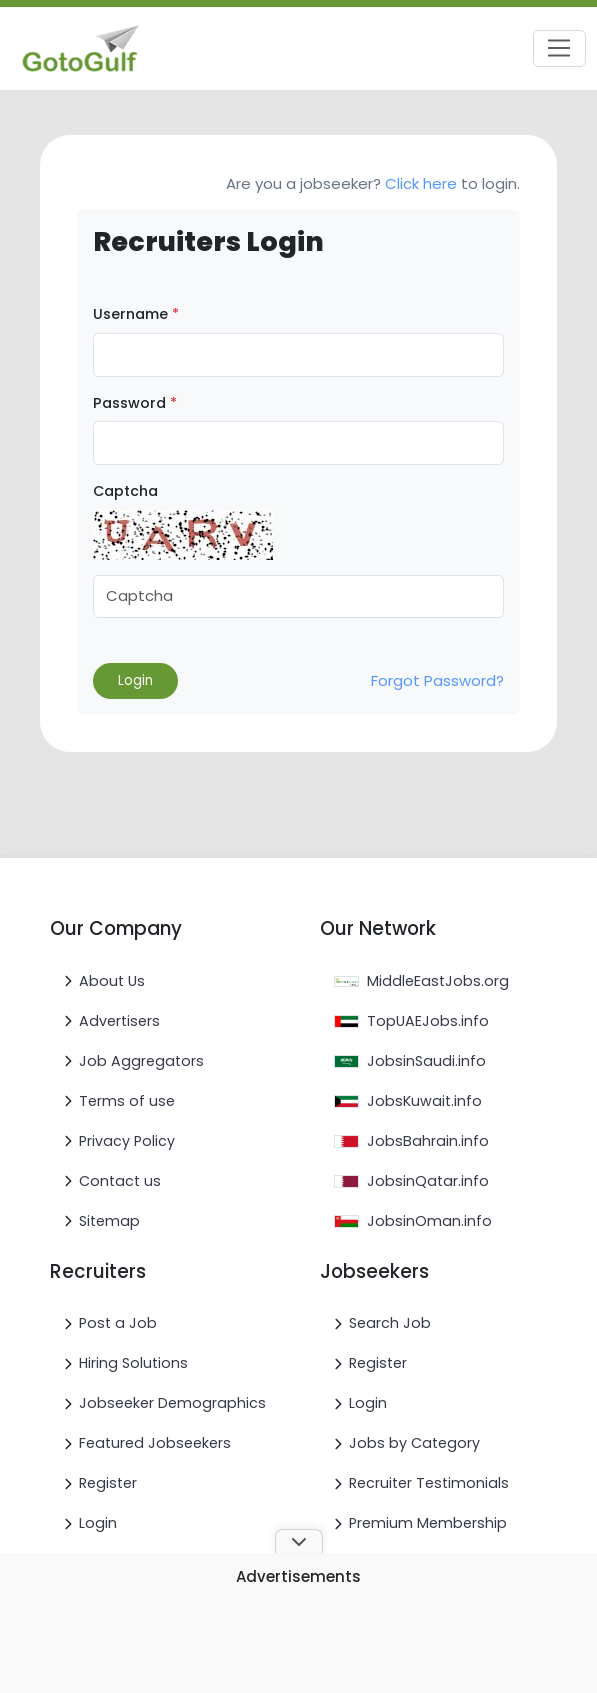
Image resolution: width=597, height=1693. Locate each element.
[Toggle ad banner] (299, 1541)
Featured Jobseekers (155, 1443)
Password (135, 403)
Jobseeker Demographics (172, 1403)
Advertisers (119, 1021)
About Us (112, 981)
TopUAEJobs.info (428, 1021)
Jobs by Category (414, 1443)
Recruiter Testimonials (429, 1483)
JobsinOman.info (429, 1221)
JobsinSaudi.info (426, 1061)
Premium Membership (428, 1523)
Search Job (390, 1323)
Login (98, 1523)
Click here (421, 183)
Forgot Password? (437, 680)
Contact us (120, 1181)
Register (108, 1483)
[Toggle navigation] (559, 49)
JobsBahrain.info (428, 1141)
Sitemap (109, 1221)
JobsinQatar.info (428, 1181)
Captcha (125, 491)
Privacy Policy (127, 1141)
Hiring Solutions (133, 1363)
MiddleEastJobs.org (438, 981)
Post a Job (118, 1323)
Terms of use (127, 1101)
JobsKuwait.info (424, 1101)
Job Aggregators (141, 1061)
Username (136, 314)
